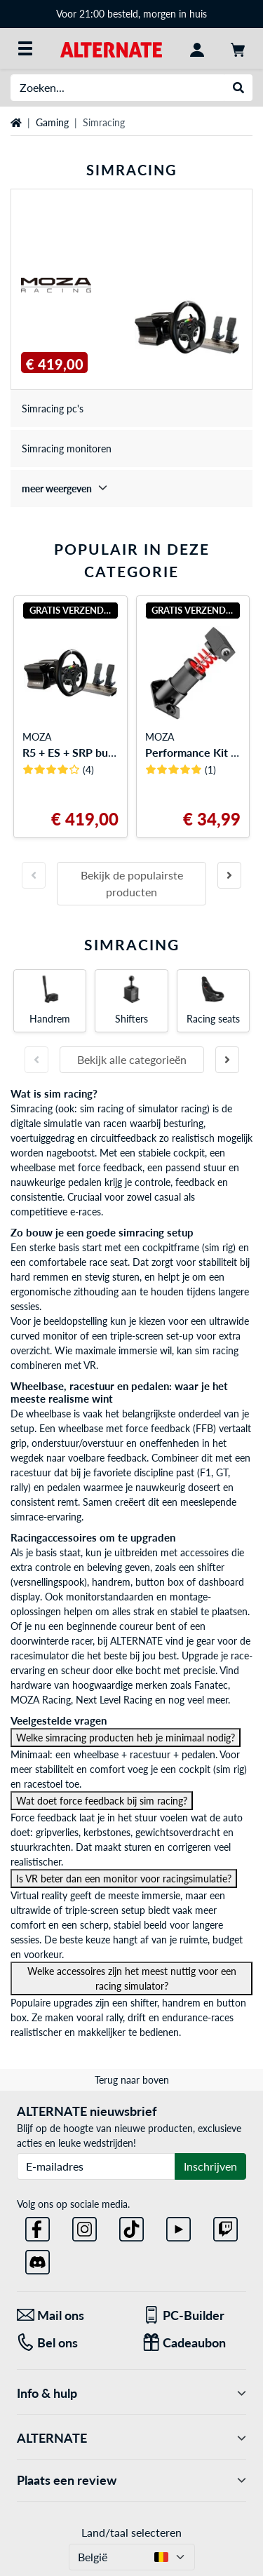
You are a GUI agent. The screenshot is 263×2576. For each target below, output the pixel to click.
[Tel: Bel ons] (69, 2342)
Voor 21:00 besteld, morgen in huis (131, 14)
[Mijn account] (197, 48)
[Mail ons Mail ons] (69, 2315)
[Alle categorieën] (25, 48)
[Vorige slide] (34, 875)
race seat (108, 1262)
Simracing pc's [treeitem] (52, 408)
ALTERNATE (131, 2438)
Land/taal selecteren (131, 2532)
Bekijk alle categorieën (132, 1059)
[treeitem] (131, 488)
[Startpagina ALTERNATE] (111, 48)
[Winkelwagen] (237, 48)
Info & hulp (131, 2393)
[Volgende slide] (229, 875)
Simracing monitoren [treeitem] (67, 448)
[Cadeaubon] (194, 2342)
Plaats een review (131, 2480)
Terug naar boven (132, 2080)
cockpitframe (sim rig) (189, 1247)
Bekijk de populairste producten (132, 883)
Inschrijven (210, 2166)
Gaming (52, 122)
